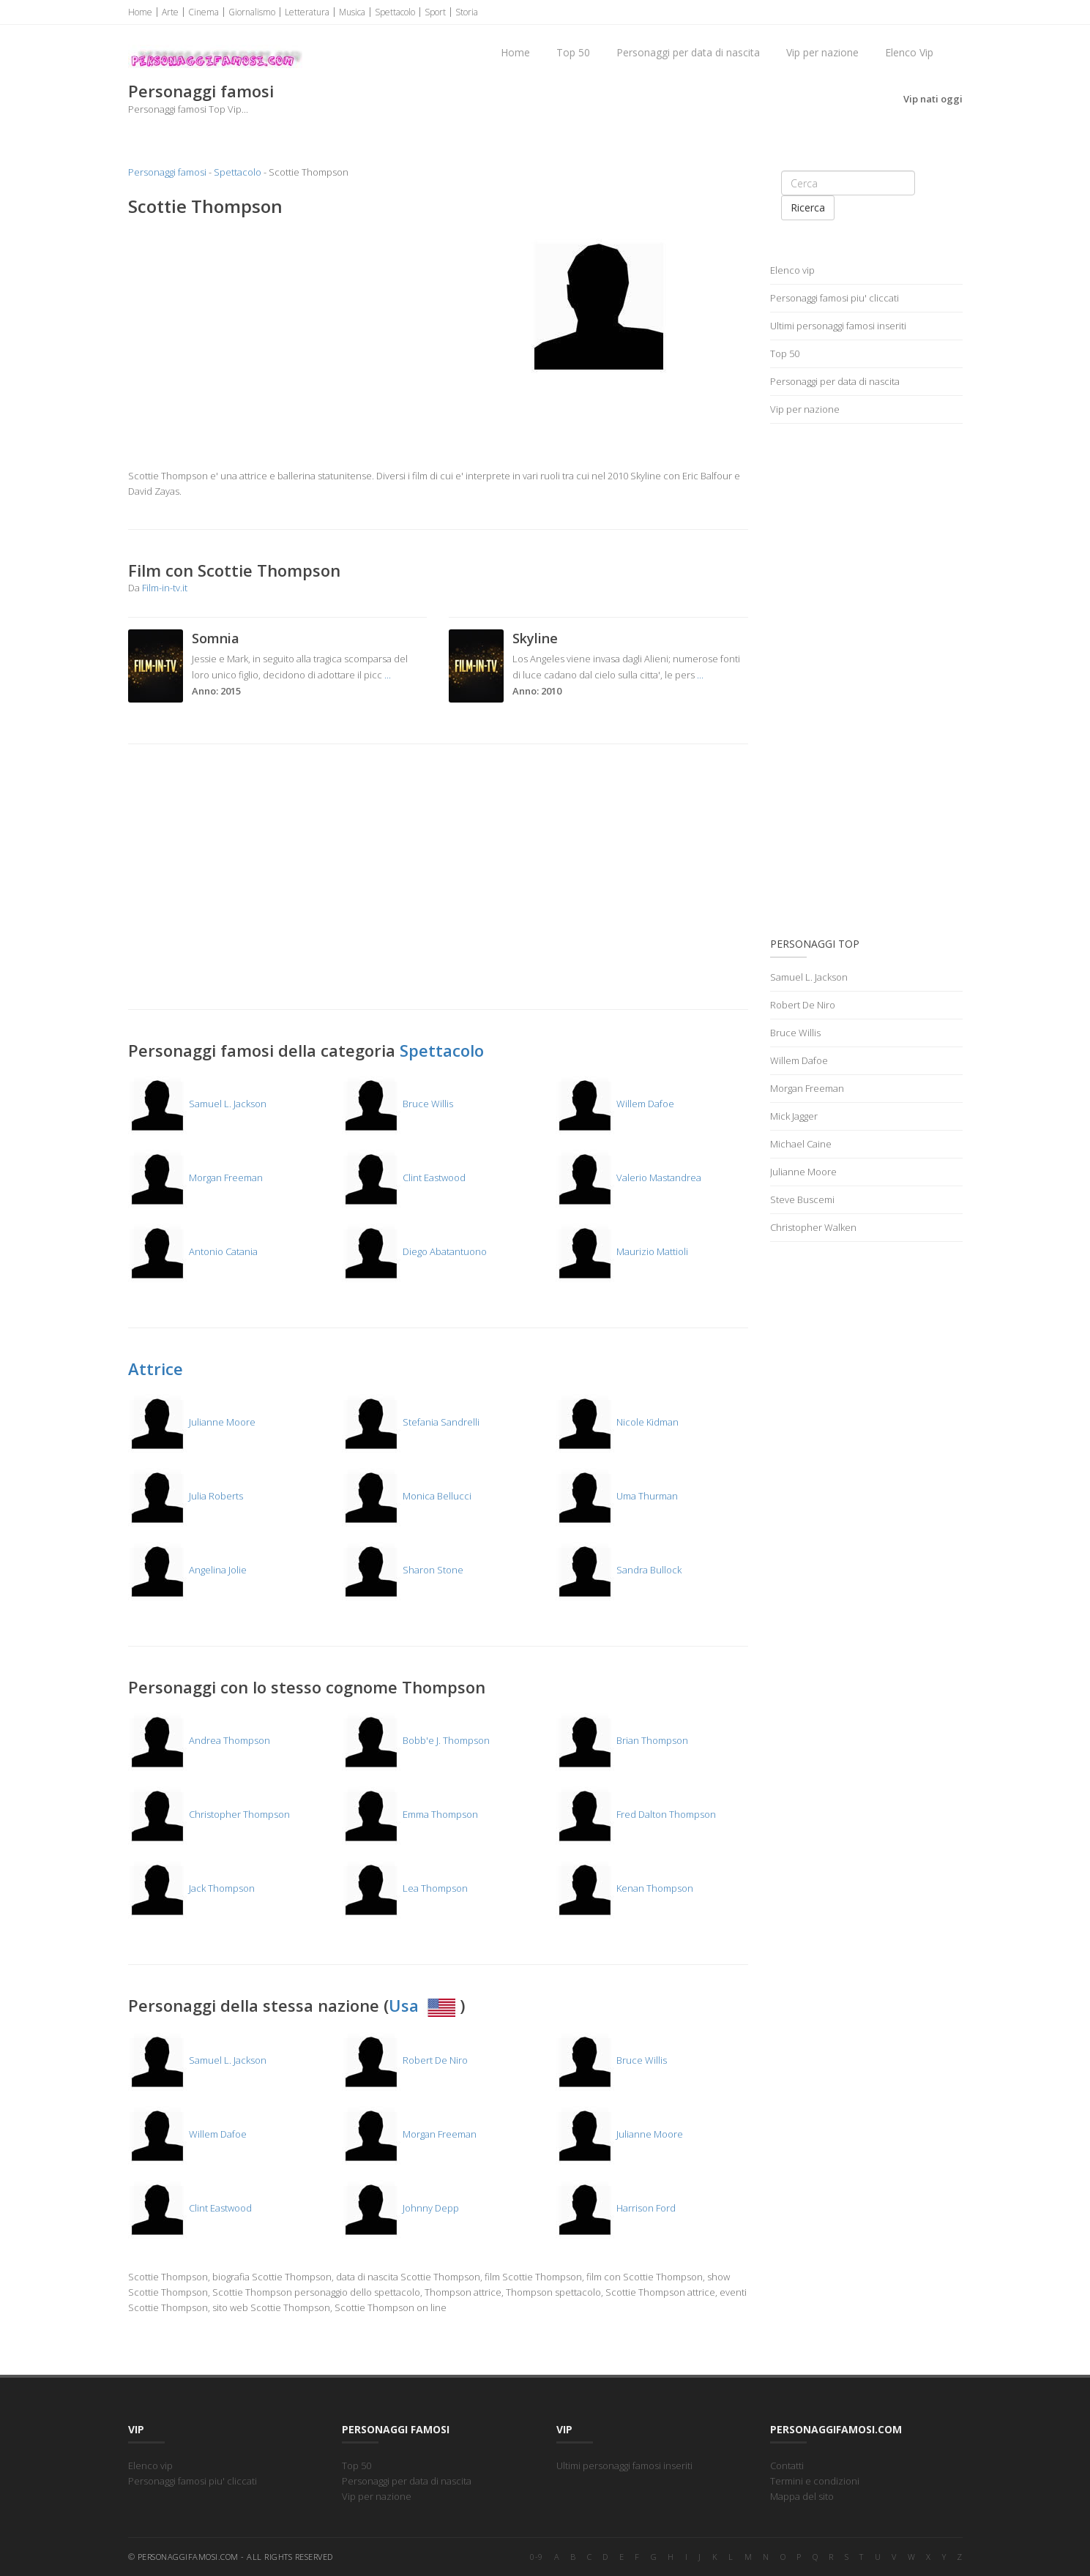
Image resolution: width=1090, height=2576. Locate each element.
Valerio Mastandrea (628, 1177)
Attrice (155, 1368)
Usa (424, 2005)
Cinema (203, 12)
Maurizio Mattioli (622, 1251)
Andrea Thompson (199, 1740)
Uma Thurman (617, 1495)
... (387, 674)
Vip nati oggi (933, 98)
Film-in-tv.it (164, 587)
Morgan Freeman (195, 1177)
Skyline (535, 638)
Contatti (787, 2465)
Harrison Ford (616, 2207)
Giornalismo (251, 12)
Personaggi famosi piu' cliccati (834, 297)
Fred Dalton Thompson (636, 1814)
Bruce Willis (397, 1103)
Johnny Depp (400, 2207)
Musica (352, 12)
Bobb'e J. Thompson (416, 1740)
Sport (435, 12)
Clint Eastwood (404, 1177)
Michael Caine (801, 1143)
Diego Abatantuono (414, 1251)
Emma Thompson (410, 1814)
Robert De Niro (405, 2060)
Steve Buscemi (802, 1199)
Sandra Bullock (619, 1569)
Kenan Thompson (624, 1888)
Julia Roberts (185, 1495)
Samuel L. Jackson (197, 1103)
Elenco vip (792, 270)
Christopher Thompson (209, 1814)
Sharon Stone (402, 1569)
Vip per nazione (822, 52)
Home (140, 12)
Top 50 (573, 52)
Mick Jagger (794, 1116)
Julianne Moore (191, 1422)
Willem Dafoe (615, 1103)
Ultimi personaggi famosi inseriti (838, 325)
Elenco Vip (909, 52)
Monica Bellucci (406, 1495)
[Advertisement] (278, 335)
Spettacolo (395, 12)
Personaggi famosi (167, 172)
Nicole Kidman (617, 1422)
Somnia (215, 638)
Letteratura (307, 12)
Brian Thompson (622, 1740)
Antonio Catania (193, 1251)
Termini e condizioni (814, 2480)
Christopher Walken (813, 1227)
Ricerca (808, 207)
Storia (466, 12)
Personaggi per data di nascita (688, 52)
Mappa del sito (802, 2496)
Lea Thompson (405, 1888)
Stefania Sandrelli (410, 1422)
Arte (170, 12)
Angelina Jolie (187, 1569)
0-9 (536, 2556)
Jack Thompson (191, 1888)
